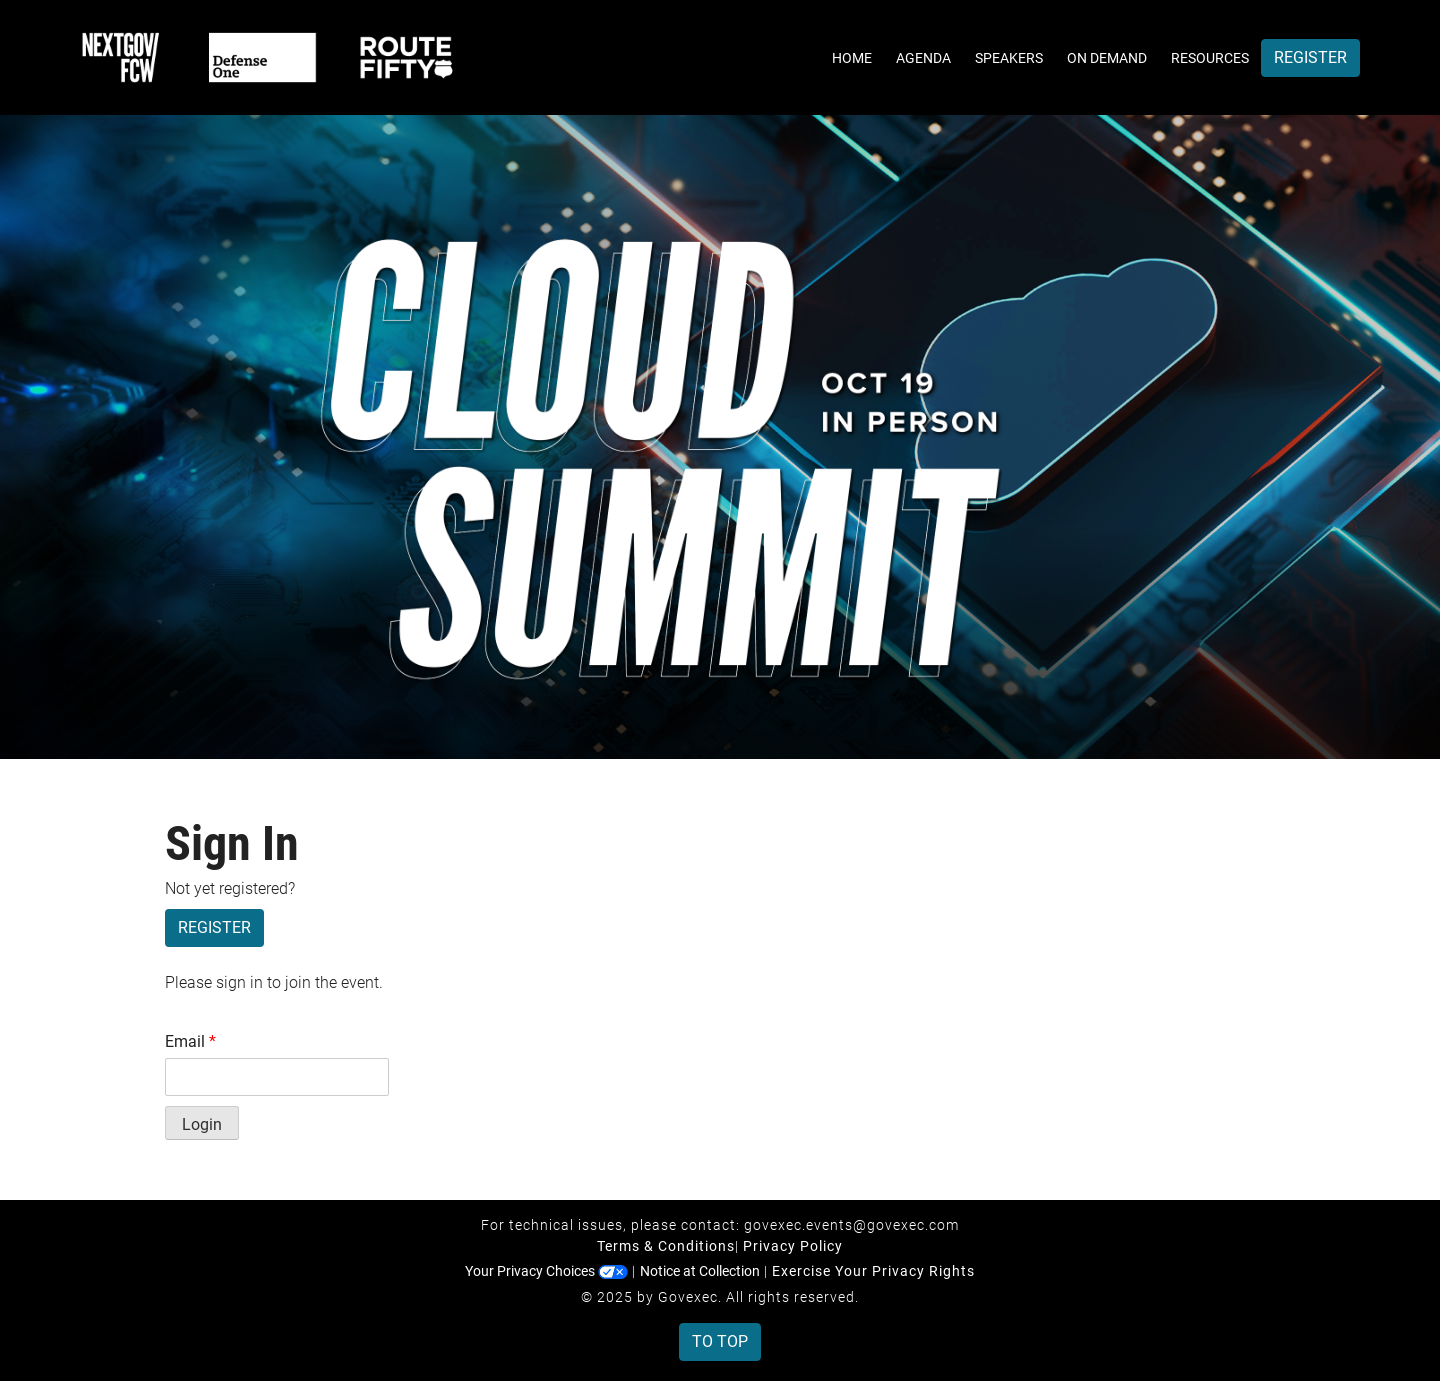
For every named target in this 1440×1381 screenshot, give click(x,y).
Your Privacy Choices (546, 1271)
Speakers (1009, 58)
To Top (720, 1341)
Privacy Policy (793, 1246)
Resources (1210, 58)
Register (1310, 57)
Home (852, 58)
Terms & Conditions (666, 1246)
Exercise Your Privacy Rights (873, 1271)
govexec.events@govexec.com (851, 1225)
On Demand (1107, 58)
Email (190, 1041)
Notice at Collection (700, 1271)
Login (202, 1124)
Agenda (923, 58)
